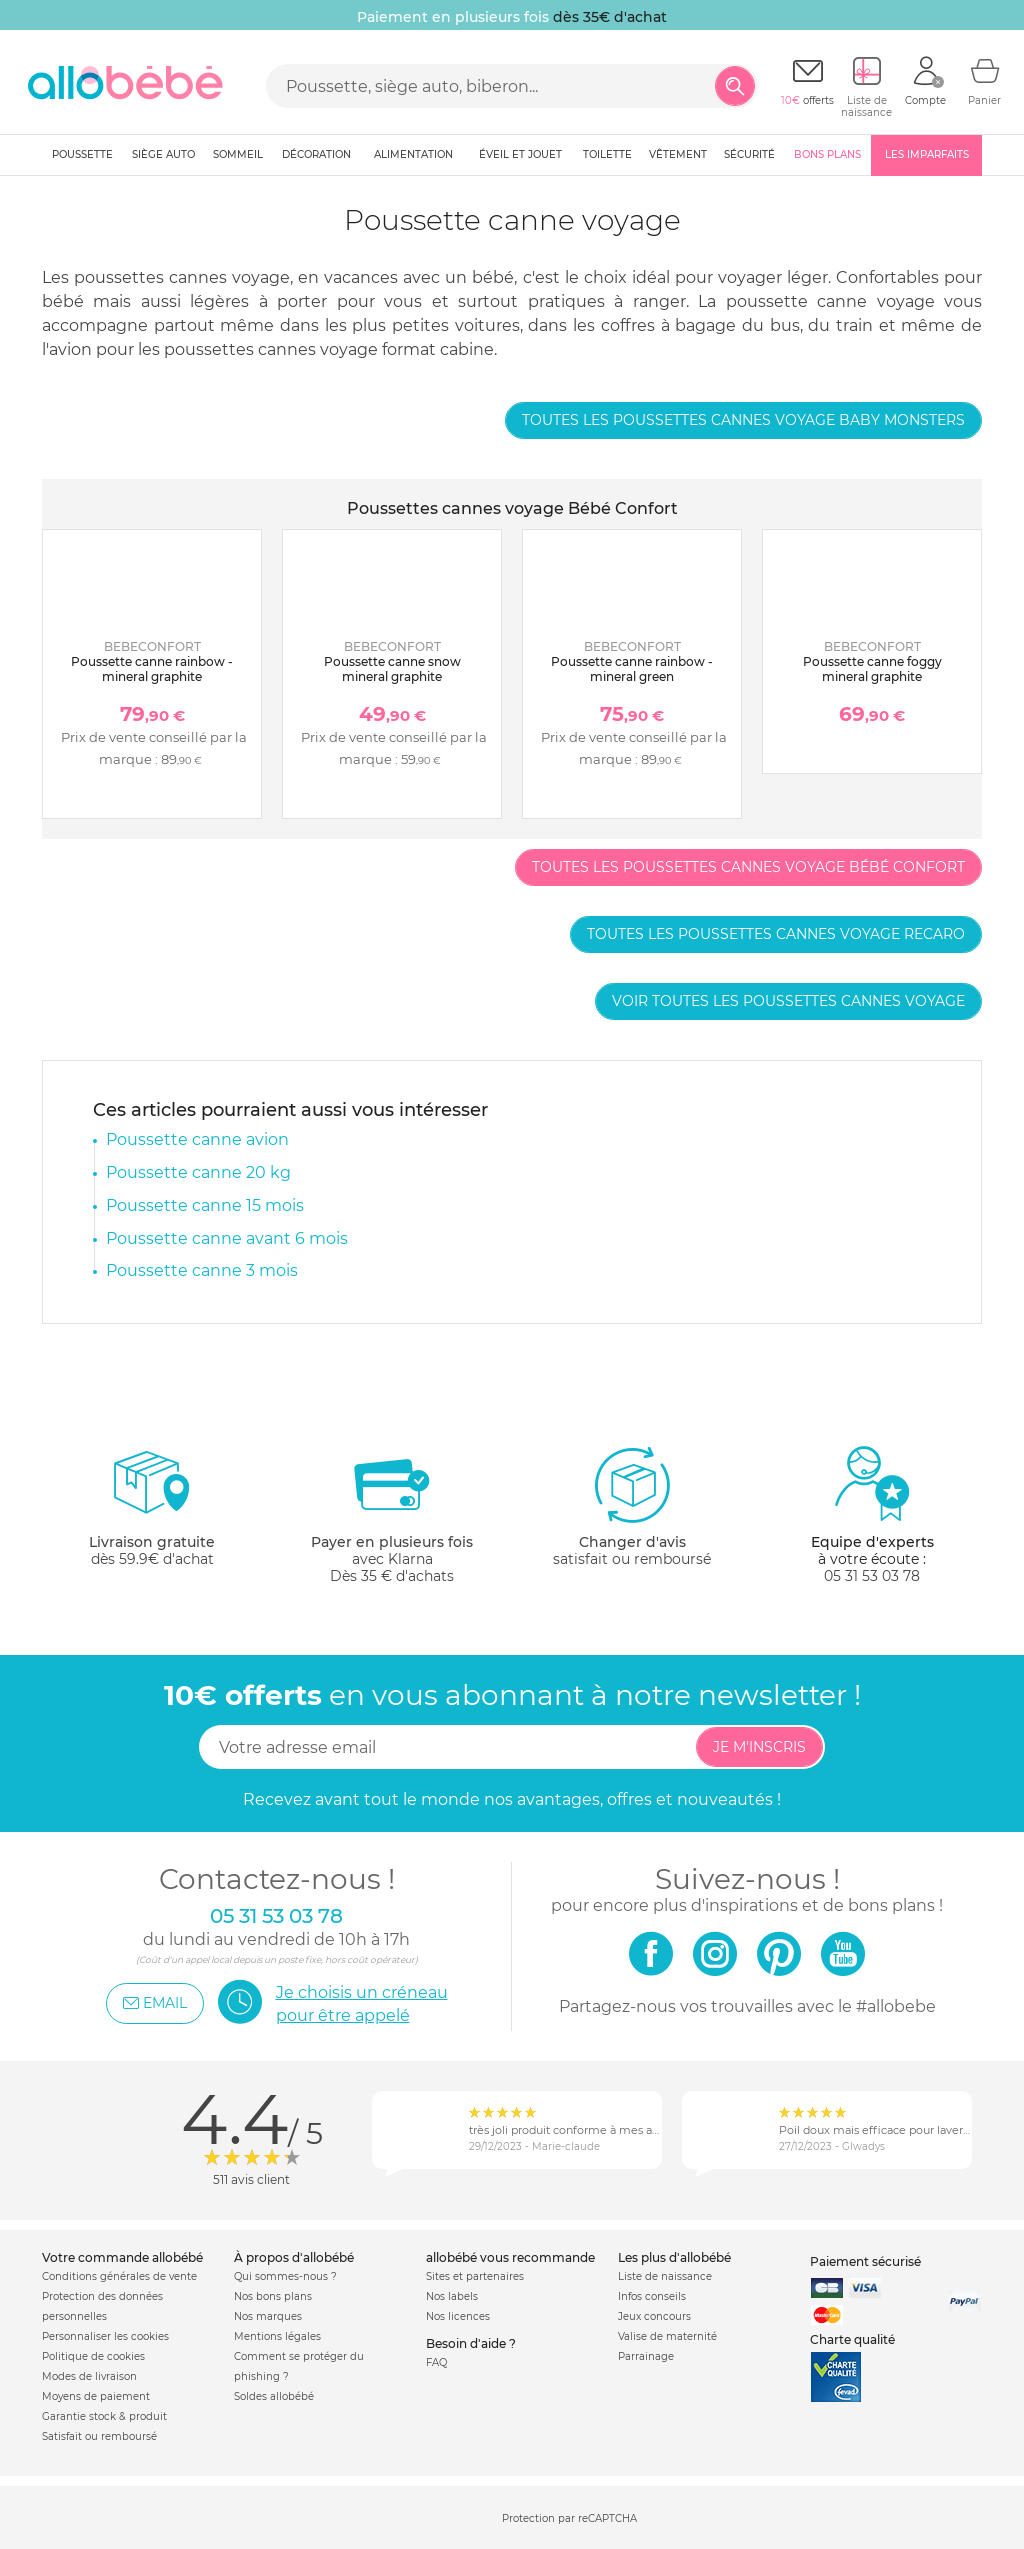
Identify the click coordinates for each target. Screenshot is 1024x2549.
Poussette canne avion (197, 1139)
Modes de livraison (89, 2376)
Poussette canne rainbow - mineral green (632, 668)
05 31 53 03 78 (872, 1576)
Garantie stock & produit (104, 2416)
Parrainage (646, 2356)
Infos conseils (652, 2296)
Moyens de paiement (96, 2396)
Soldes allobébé (274, 2396)
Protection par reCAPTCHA (569, 2518)
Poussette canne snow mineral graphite (392, 668)
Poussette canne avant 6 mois (227, 1238)
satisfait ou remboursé (632, 1506)
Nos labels (452, 2296)
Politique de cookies (93, 2356)
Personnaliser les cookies (105, 2336)
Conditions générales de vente (119, 2276)
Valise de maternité (667, 2336)
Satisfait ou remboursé (99, 2436)
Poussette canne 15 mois (205, 1205)
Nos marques (268, 2316)
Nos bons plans (273, 2296)
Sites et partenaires (475, 2276)
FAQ (436, 2362)
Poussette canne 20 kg (198, 1172)
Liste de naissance (665, 2276)
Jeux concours (654, 2316)
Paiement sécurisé (865, 2261)
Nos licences (458, 2316)
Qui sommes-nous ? (285, 2276)
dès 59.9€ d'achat (152, 1514)
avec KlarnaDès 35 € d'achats (392, 1514)
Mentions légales (277, 2336)
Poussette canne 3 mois (202, 1270)
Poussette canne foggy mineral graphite (872, 668)
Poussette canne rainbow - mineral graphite (152, 668)
